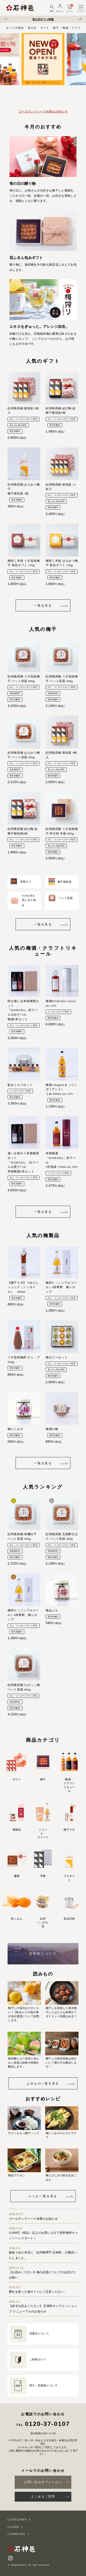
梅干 (56, 27)
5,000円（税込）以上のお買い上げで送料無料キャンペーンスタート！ (43, 2233)
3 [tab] (45, 89)
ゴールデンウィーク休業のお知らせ (43, 111)
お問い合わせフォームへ (43, 2482)
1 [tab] (38, 89)
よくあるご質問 (43, 2496)
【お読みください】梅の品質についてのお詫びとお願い (43, 2272)
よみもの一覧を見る (43, 2083)
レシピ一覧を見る (43, 2196)
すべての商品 (15, 27)
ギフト (44, 27)
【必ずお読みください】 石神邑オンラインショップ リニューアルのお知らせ (43, 2306)
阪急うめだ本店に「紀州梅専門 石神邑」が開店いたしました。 (43, 2253)
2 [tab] (42, 89)
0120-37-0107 (47, 2423)
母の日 (32, 27)
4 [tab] (48, 89)
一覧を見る (43, 605)
